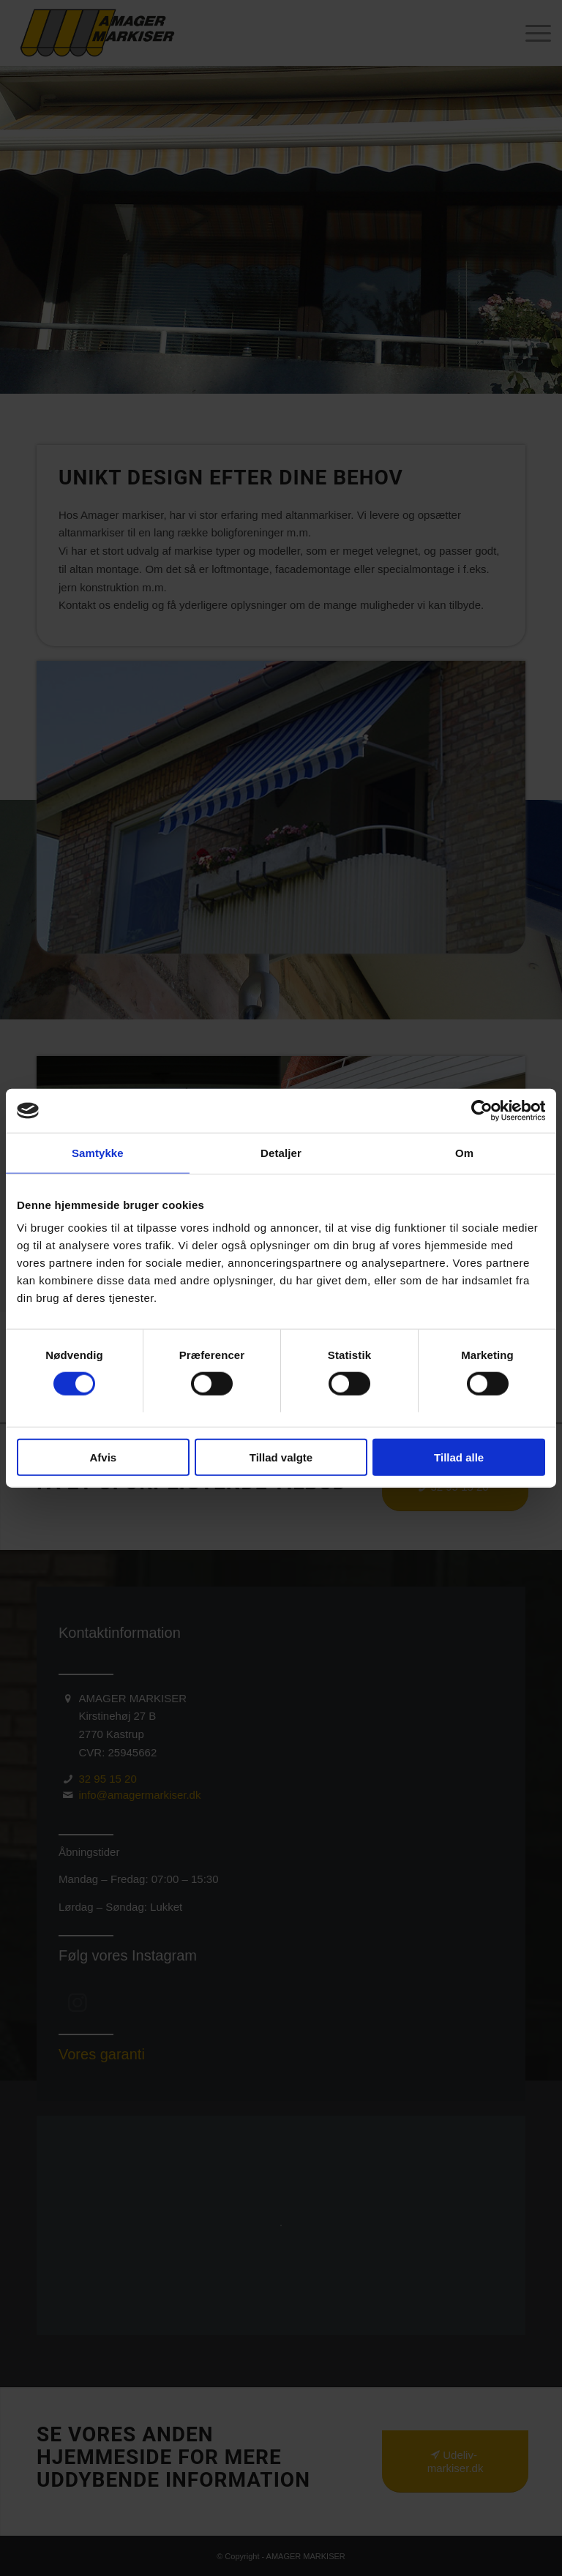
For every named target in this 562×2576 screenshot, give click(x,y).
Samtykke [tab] (98, 1153)
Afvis (102, 1456)
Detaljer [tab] (281, 1153)
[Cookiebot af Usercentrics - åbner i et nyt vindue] (481, 1111)
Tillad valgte (281, 1456)
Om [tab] (464, 1153)
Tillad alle (459, 1456)
